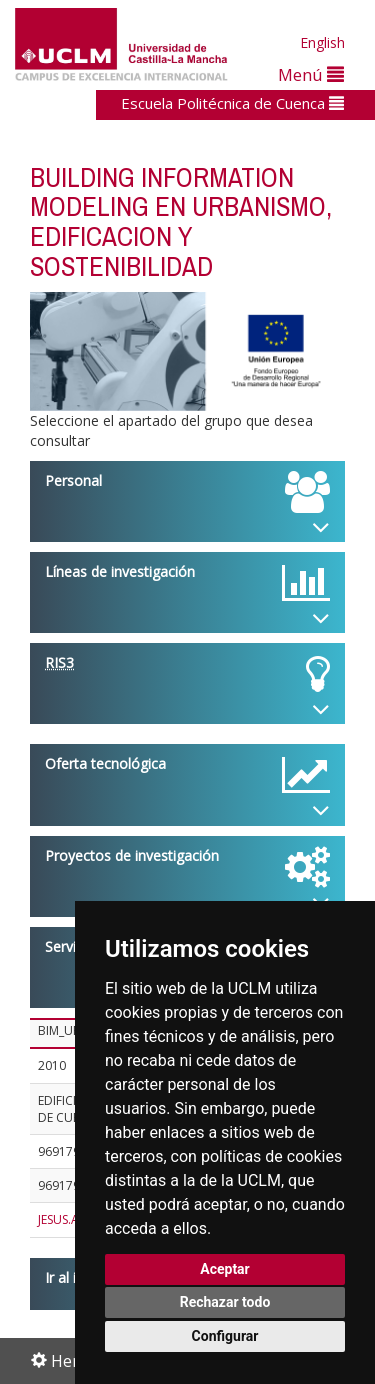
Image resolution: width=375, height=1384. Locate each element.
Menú (311, 74)
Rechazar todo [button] (225, 1302)
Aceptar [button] (225, 1269)
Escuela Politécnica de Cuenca (232, 103)
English (322, 42)
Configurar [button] (225, 1336)
